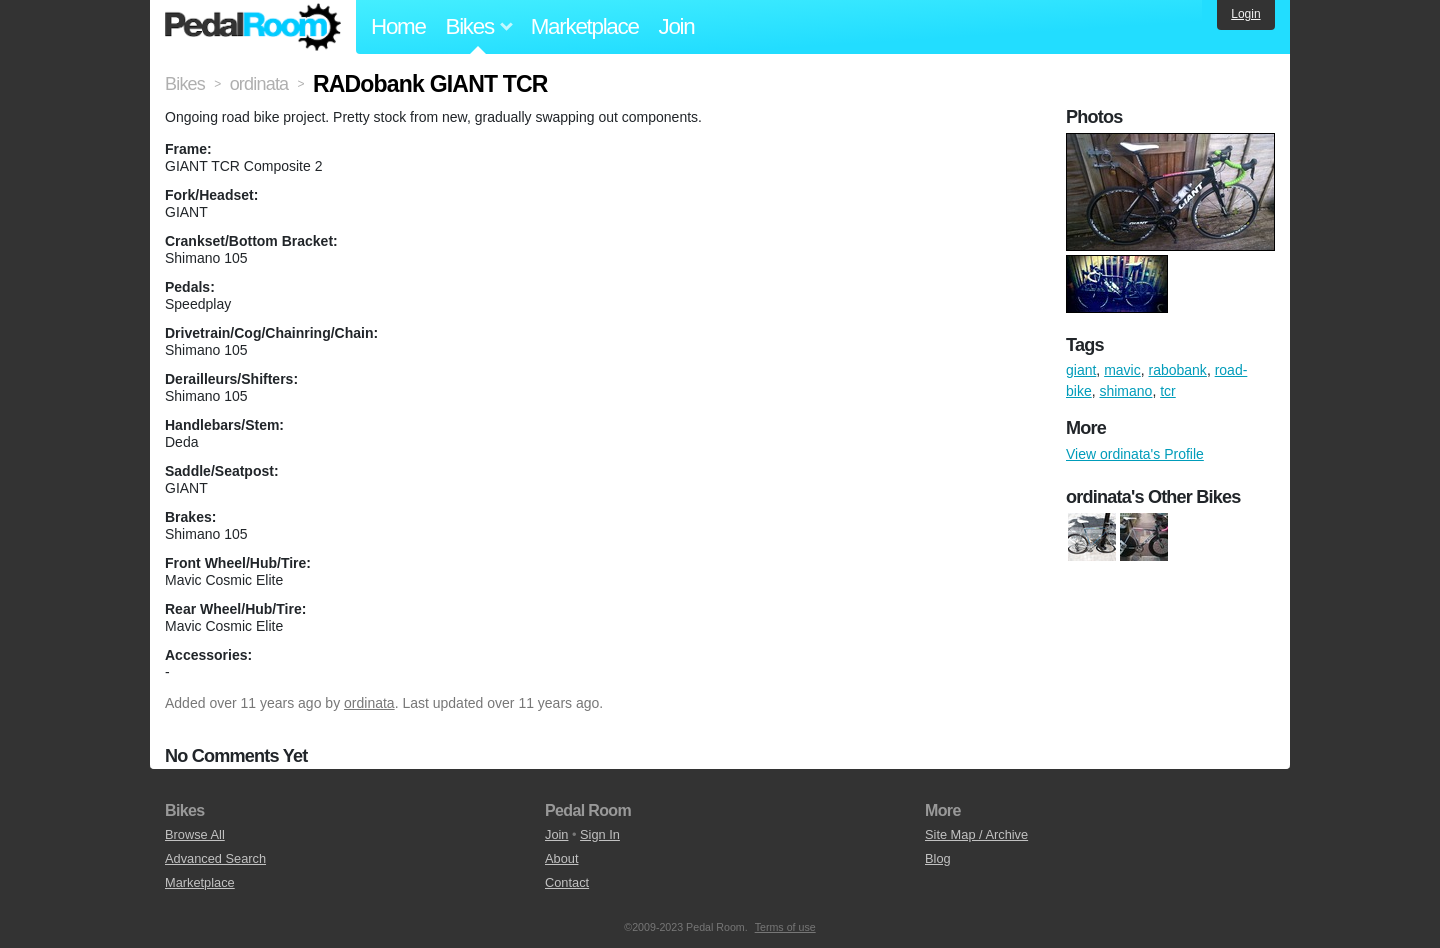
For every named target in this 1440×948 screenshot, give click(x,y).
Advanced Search (215, 858)
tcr (1168, 391)
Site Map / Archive (976, 834)
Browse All (195, 834)
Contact (567, 882)
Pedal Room (253, 27)
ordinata (369, 703)
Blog (938, 858)
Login (1245, 14)
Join (677, 26)
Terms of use (785, 927)
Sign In (600, 834)
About (561, 858)
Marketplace (585, 26)
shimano (1125, 391)
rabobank (1177, 370)
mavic (1122, 370)
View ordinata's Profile (1135, 454)
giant (1081, 370)
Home (398, 26)
